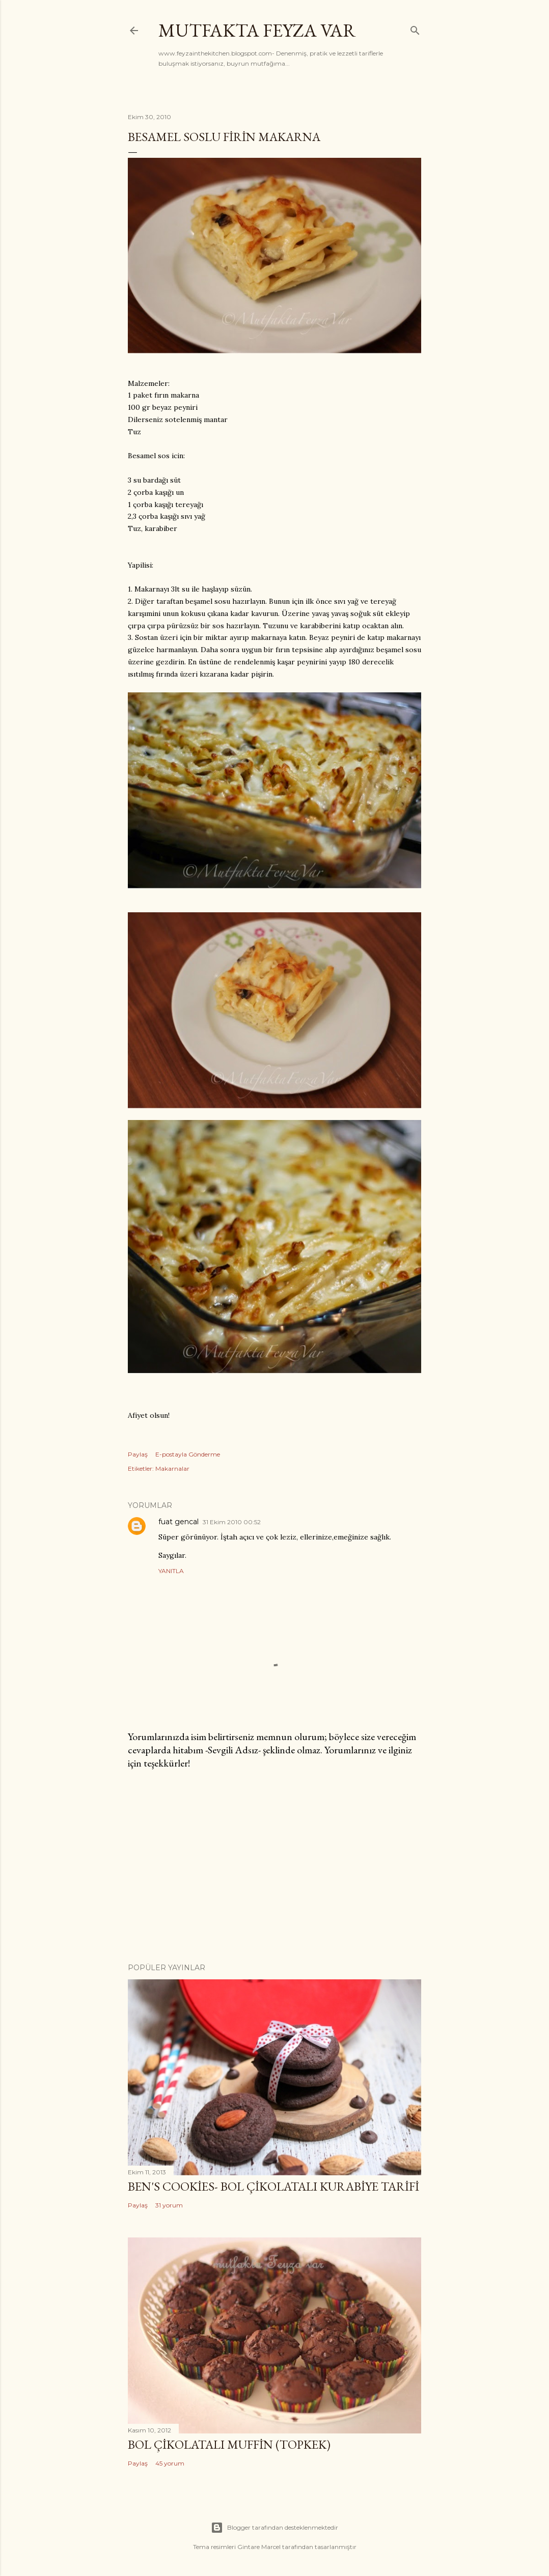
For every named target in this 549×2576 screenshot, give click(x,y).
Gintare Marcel (259, 2547)
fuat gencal (178, 1521)
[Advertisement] (274, 1866)
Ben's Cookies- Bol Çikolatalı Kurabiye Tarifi (273, 2186)
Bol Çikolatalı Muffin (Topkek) (229, 2444)
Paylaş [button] (138, 1454)
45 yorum (169, 2463)
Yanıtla (171, 1571)
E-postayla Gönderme (187, 1454)
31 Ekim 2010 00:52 (232, 1522)
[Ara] (415, 28)
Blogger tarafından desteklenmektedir (274, 2528)
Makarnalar (172, 1468)
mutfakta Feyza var (257, 30)
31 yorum (169, 2205)
